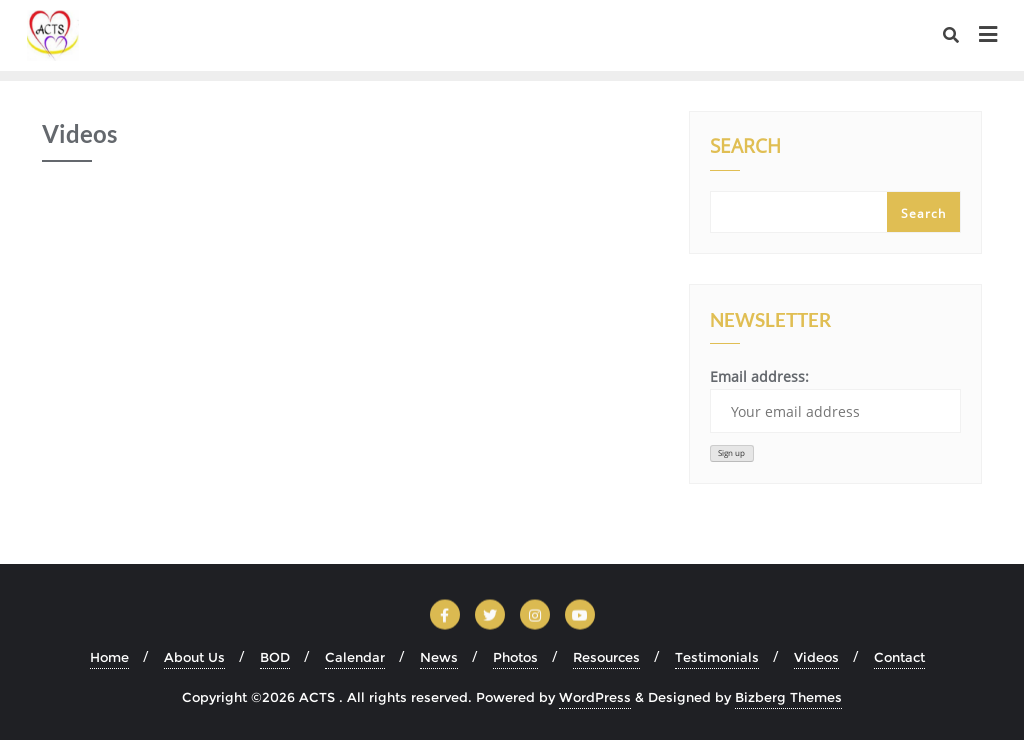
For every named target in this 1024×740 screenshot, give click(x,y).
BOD (275, 657)
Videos (816, 657)
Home (109, 657)
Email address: (835, 400)
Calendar (355, 657)
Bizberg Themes (788, 697)
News (439, 657)
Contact (899, 657)
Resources (606, 657)
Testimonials (717, 657)
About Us (194, 657)
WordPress (595, 697)
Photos (515, 657)
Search (745, 148)
